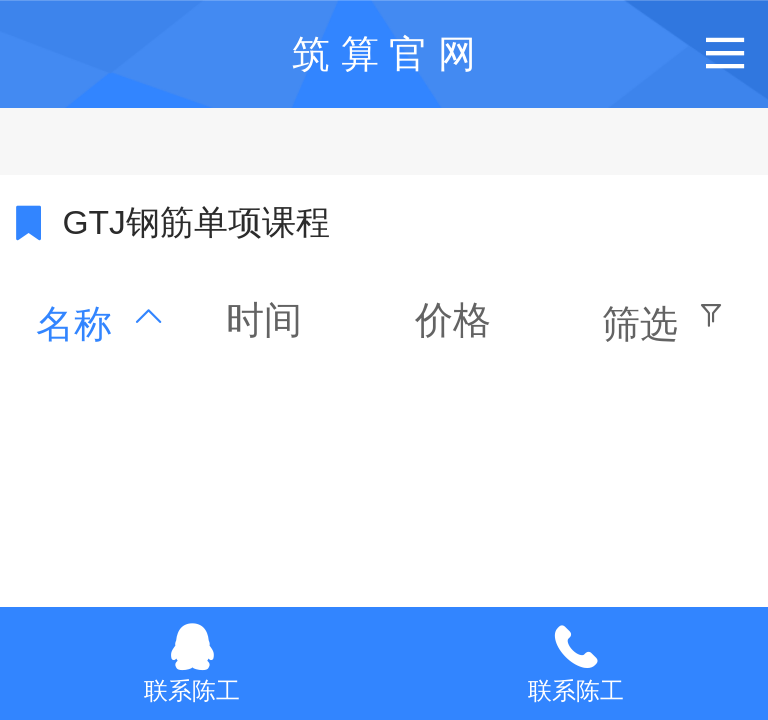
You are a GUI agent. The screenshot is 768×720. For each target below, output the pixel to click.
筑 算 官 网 (384, 53)
